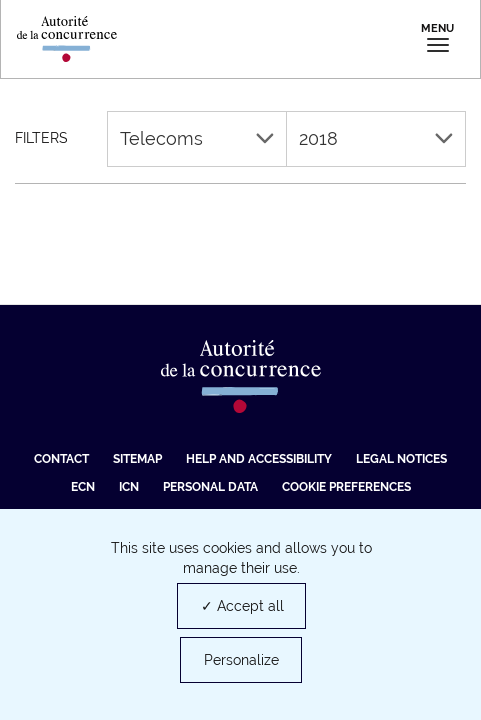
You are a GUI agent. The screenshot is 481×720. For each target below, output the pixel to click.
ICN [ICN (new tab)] (129, 487)
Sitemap (137, 459)
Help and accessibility (259, 459)
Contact (61, 459)
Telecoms (197, 138)
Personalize (241, 660)
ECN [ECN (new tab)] (83, 487)
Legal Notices (401, 459)
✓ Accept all (242, 606)
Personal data (210, 487)
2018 (376, 138)
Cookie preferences (346, 487)
